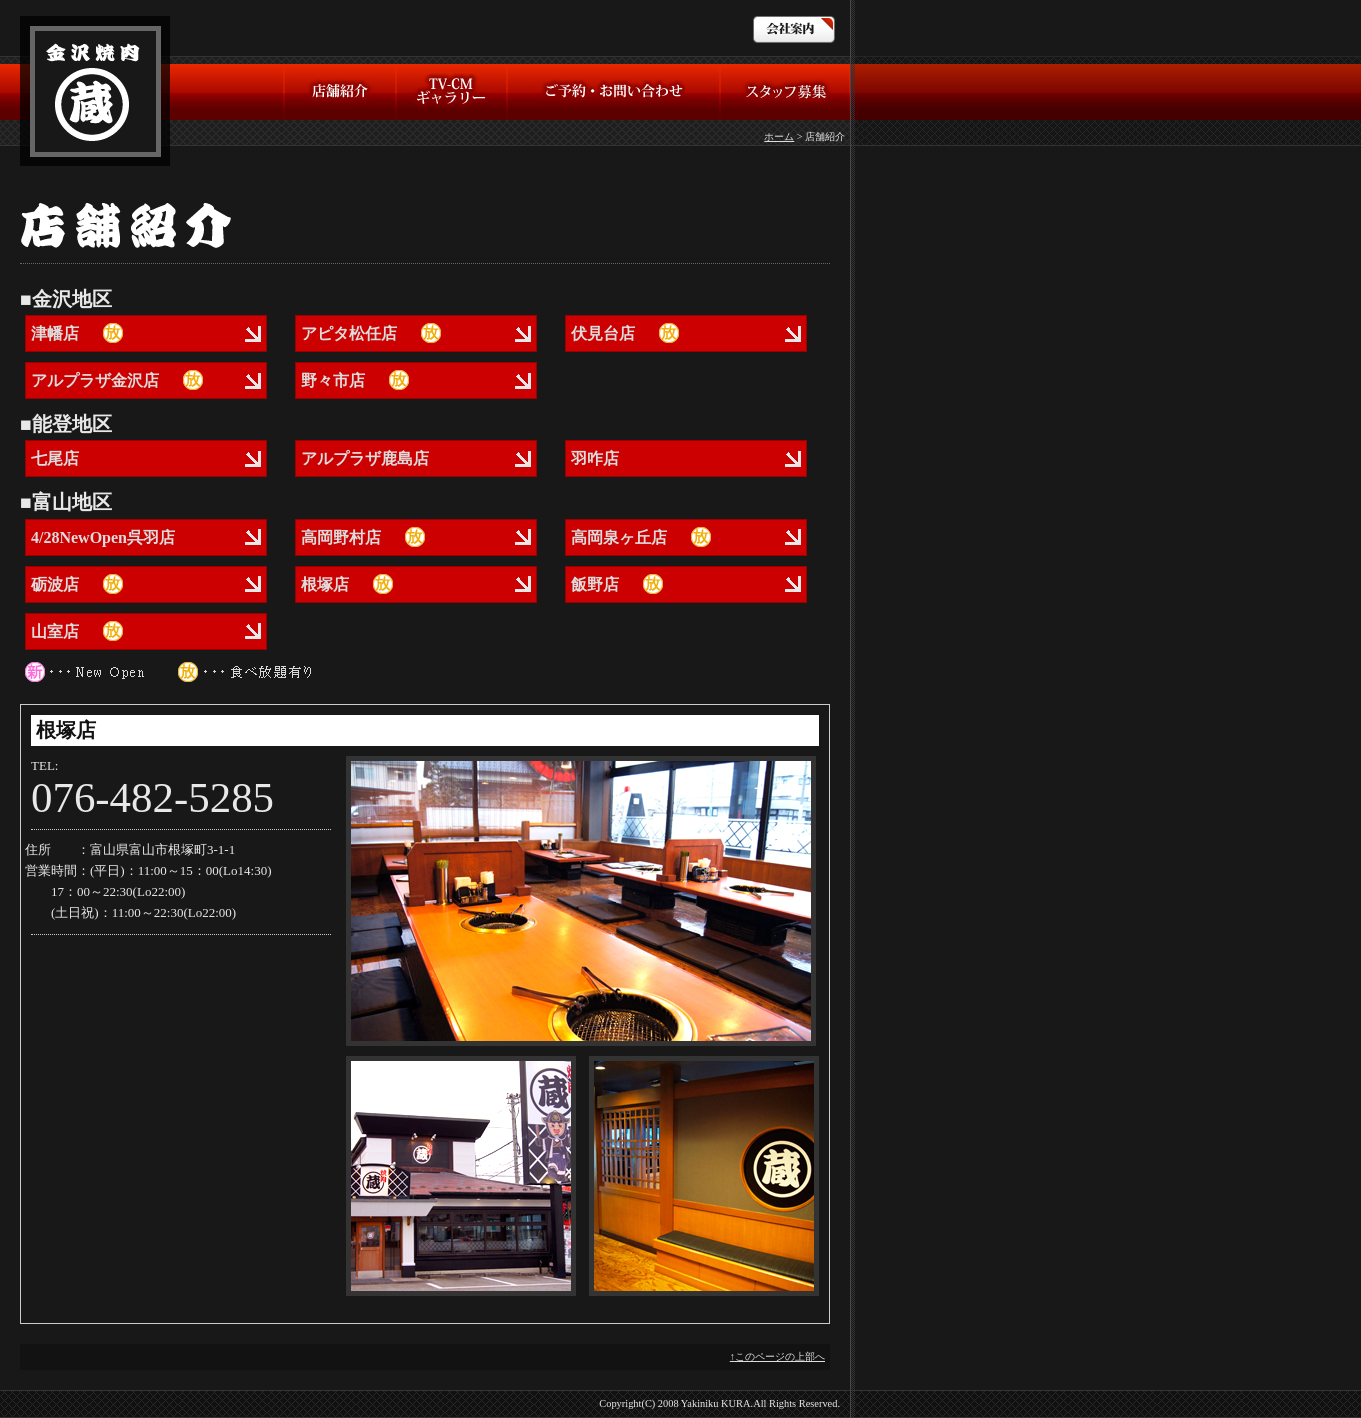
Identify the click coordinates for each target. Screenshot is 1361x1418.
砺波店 (77, 583)
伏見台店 (625, 332)
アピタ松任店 (371, 332)
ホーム (779, 136)
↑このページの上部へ (777, 1356)
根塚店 (347, 583)
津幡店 (77, 332)
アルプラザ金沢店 (117, 379)
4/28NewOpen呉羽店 (103, 537)
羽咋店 (595, 458)
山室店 (77, 630)
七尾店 (55, 458)
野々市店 (355, 379)
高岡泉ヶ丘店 (641, 536)
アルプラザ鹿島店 (365, 458)
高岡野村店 (363, 536)
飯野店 (617, 583)
